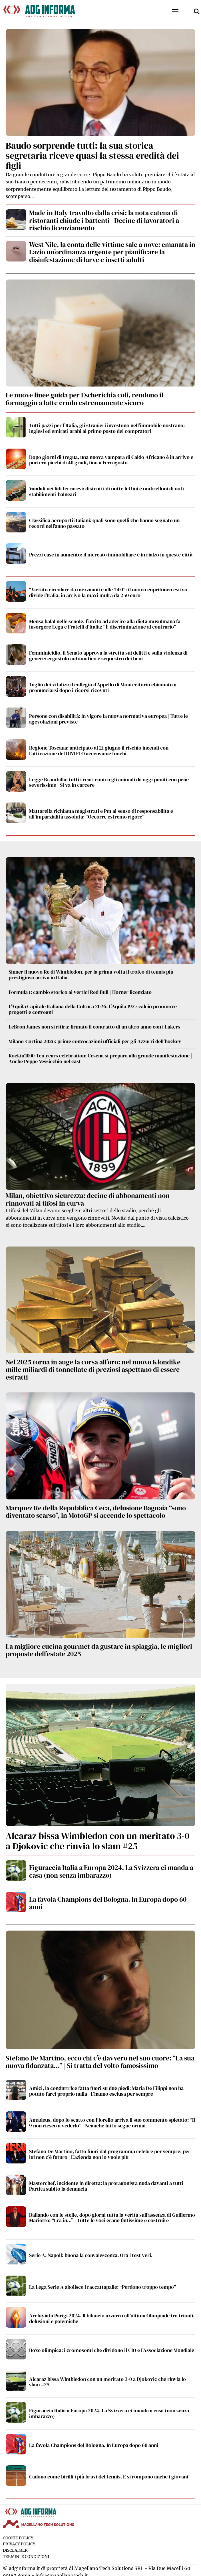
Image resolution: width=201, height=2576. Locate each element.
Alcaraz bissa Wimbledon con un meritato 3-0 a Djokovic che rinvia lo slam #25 (97, 1841)
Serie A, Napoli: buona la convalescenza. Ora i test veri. (90, 2255)
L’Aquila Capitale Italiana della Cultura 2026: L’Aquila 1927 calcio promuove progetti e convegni (93, 1009)
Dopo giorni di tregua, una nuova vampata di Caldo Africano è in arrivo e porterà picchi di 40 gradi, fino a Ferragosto (111, 459)
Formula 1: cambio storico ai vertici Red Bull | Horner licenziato (80, 992)
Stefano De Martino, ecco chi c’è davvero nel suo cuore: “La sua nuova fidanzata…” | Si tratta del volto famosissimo (100, 2061)
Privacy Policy (19, 2544)
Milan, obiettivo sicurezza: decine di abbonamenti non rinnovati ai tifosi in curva (88, 1199)
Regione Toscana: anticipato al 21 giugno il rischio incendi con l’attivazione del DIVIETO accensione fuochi (98, 750)
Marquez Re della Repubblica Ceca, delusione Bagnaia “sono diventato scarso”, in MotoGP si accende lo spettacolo (96, 1511)
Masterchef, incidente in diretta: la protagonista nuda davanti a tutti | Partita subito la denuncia (107, 2185)
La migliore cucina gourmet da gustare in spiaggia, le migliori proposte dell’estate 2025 (99, 1650)
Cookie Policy (18, 2538)
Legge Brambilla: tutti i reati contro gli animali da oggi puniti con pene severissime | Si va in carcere (109, 782)
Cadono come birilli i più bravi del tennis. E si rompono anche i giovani (108, 2476)
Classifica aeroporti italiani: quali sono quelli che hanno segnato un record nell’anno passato (104, 523)
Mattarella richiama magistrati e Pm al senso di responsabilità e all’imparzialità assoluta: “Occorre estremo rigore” (101, 813)
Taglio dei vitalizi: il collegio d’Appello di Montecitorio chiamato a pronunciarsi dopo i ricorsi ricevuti (102, 687)
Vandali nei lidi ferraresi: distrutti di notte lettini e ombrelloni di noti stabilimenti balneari (106, 491)
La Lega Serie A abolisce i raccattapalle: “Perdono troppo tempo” (102, 2286)
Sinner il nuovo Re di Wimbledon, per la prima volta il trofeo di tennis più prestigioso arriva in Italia (91, 974)
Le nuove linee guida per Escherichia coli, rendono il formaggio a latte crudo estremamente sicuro (84, 398)
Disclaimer (15, 2550)
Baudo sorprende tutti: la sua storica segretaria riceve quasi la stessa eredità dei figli (92, 155)
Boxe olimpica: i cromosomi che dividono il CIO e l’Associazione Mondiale (111, 2350)
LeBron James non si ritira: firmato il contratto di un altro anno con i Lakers (94, 1026)
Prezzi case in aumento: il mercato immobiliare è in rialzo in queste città (110, 554)
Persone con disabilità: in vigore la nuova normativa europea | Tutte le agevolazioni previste (108, 718)
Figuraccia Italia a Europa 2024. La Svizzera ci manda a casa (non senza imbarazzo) (111, 1871)
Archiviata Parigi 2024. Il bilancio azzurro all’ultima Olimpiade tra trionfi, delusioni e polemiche (111, 2318)
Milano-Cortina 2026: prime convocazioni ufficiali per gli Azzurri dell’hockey (95, 1041)
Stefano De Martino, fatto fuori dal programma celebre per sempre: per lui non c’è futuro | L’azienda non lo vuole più (109, 2154)
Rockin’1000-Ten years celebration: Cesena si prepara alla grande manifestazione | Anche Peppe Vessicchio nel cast (100, 1058)
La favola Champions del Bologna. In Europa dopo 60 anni (107, 1903)
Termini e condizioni (26, 2556)
